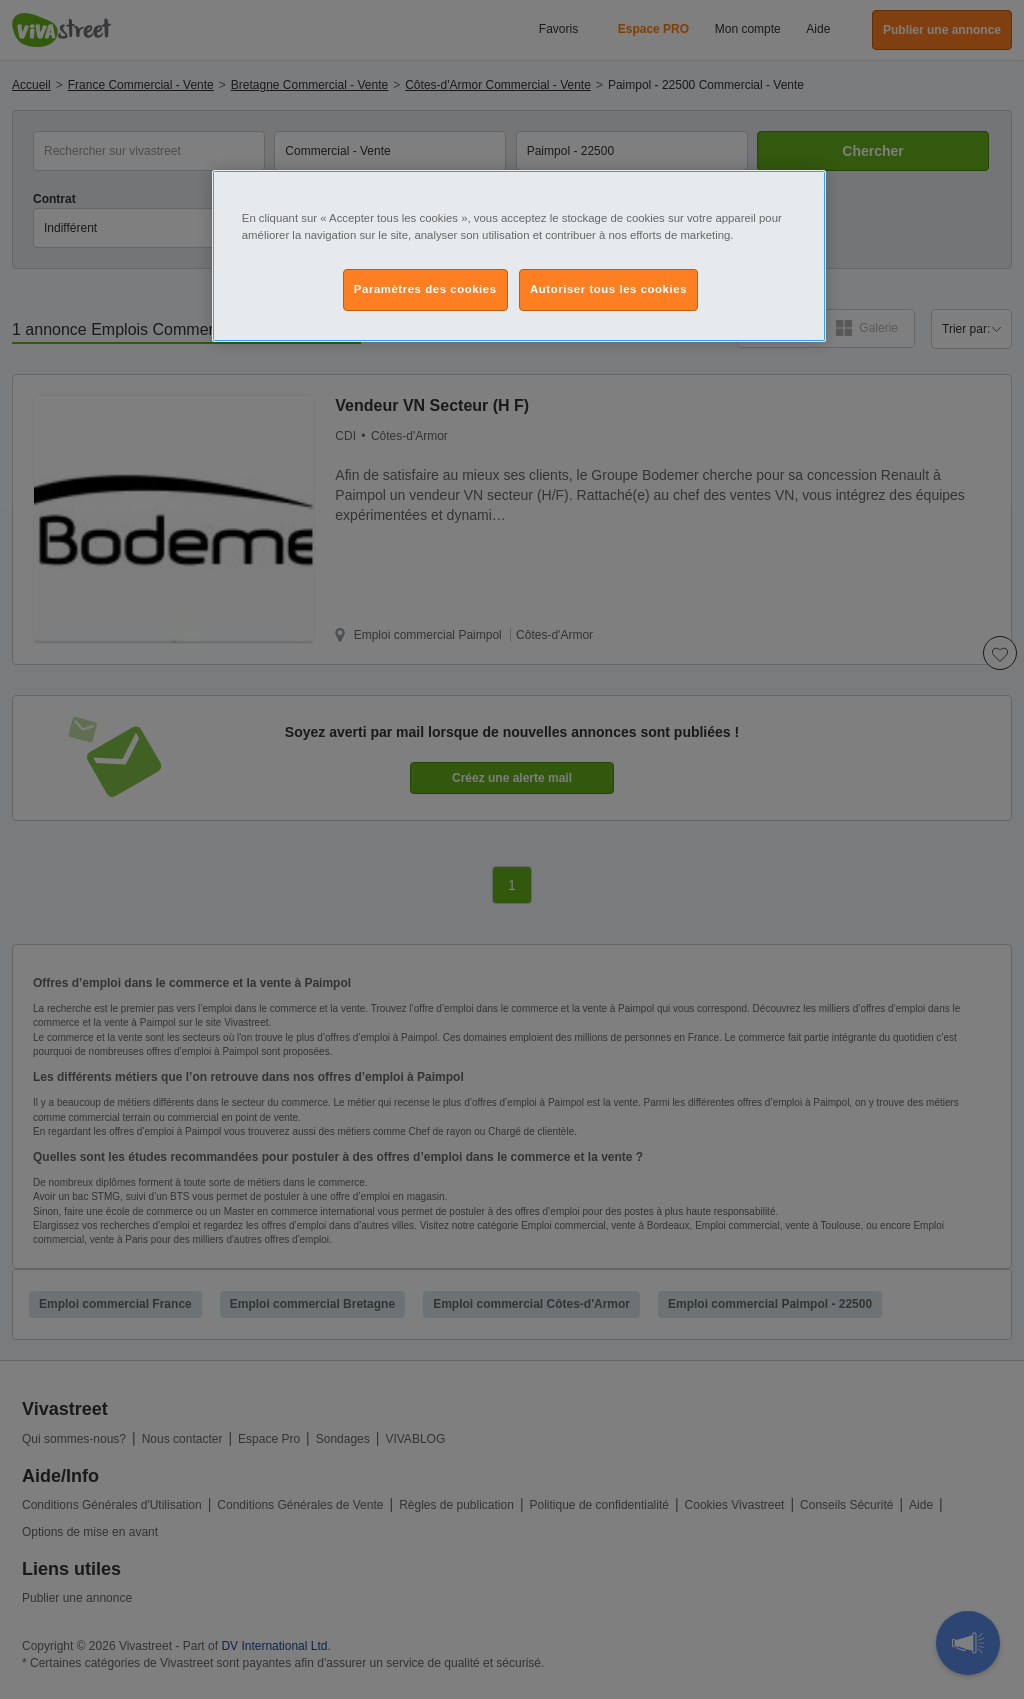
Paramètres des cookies (425, 289)
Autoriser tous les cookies (608, 289)
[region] (519, 256)
